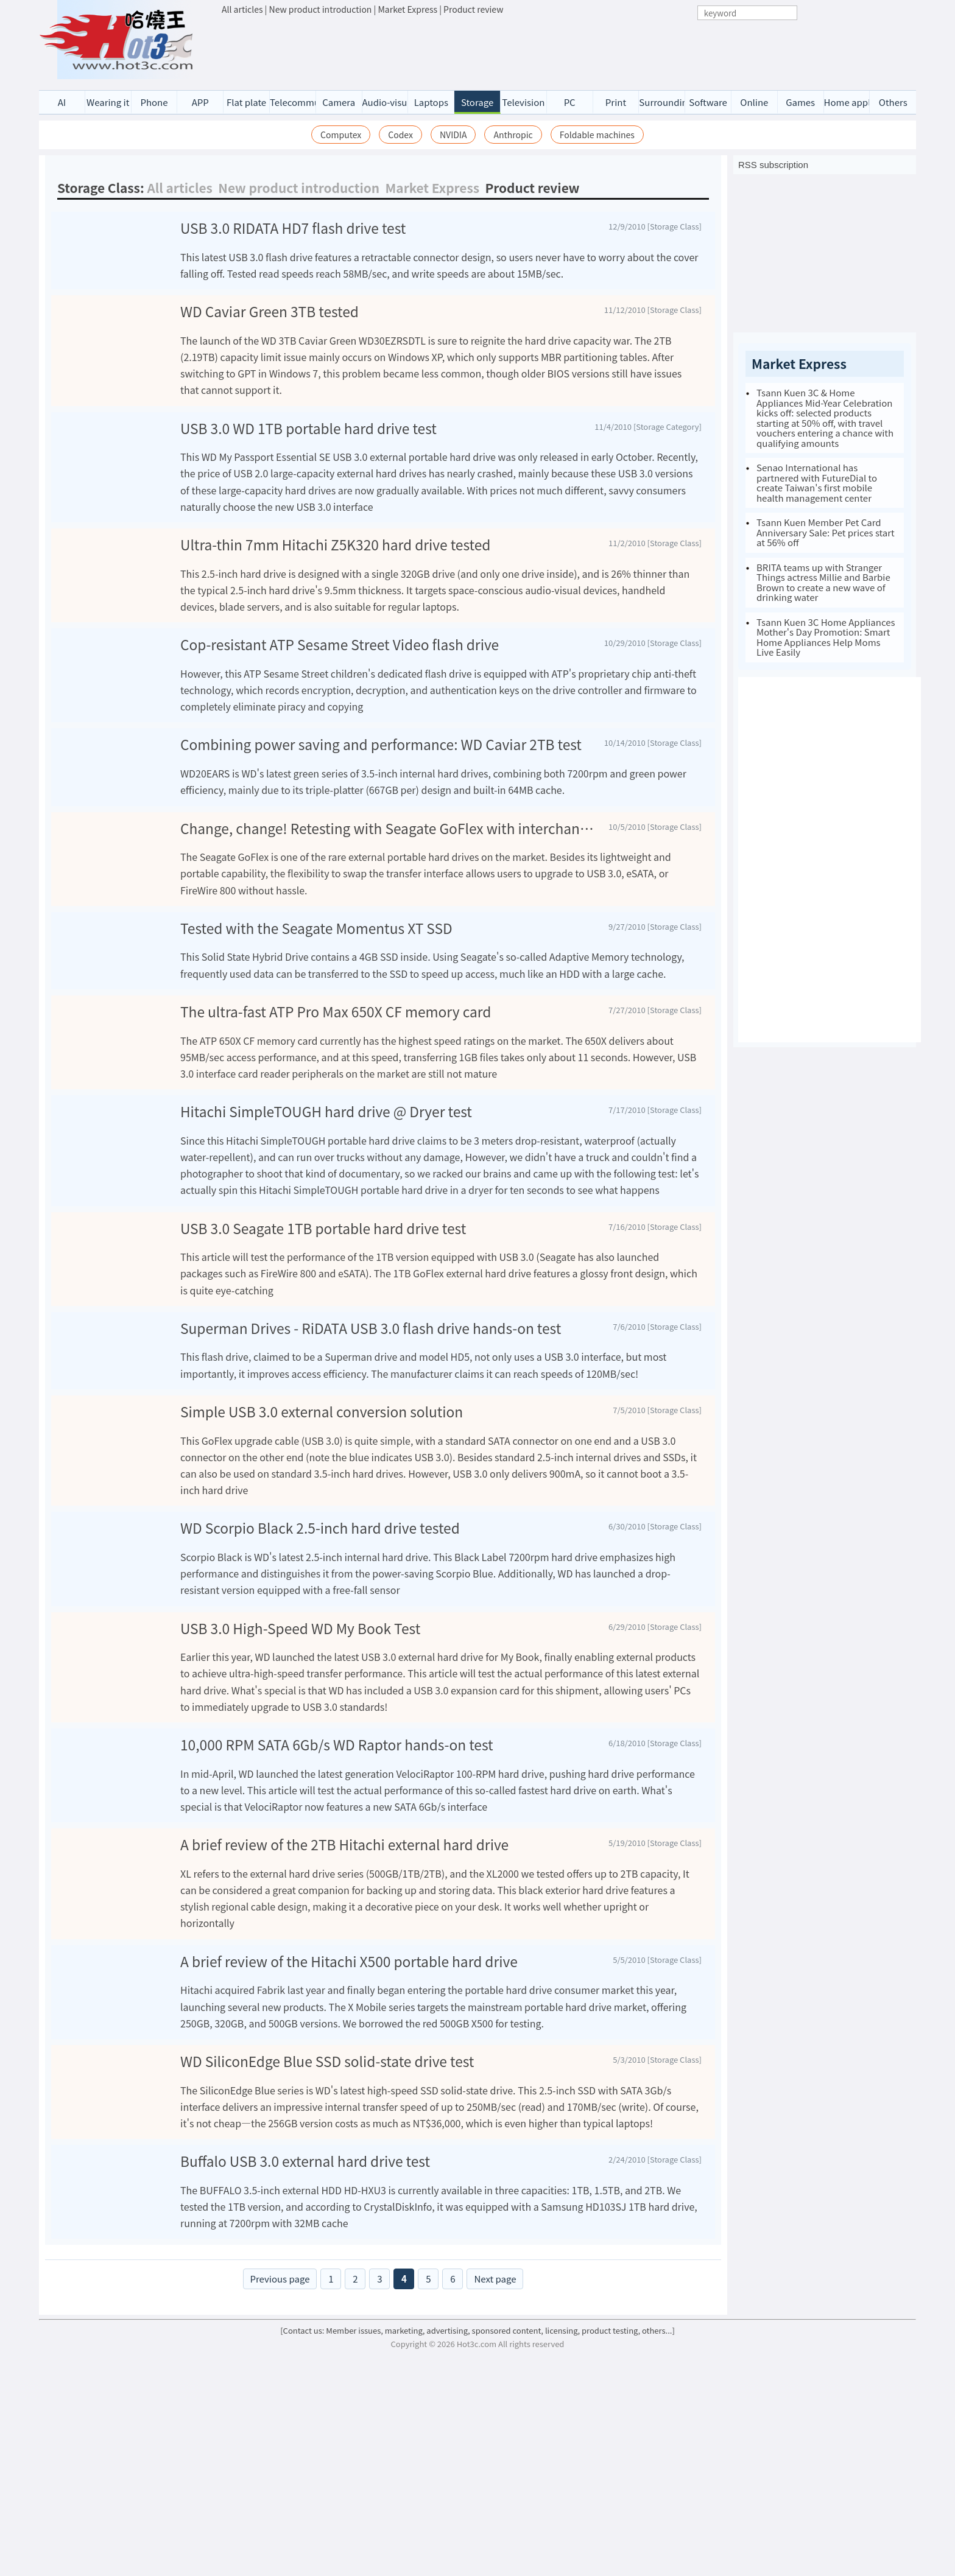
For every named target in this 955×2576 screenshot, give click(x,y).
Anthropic (512, 134)
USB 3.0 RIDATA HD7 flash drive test (293, 228)
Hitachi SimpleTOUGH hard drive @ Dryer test (326, 1241)
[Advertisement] (517, 49)
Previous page (280, 2503)
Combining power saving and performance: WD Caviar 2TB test (381, 796)
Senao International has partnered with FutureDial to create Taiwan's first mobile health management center (816, 482)
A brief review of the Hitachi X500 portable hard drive (349, 2152)
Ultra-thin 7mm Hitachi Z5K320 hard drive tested (335, 573)
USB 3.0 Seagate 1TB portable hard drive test (323, 1358)
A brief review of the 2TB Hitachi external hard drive (344, 2036)
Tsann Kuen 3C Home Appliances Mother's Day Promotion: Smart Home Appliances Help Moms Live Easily (825, 637)
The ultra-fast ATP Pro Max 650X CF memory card (335, 1130)
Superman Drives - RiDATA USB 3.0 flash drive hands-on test (370, 1469)
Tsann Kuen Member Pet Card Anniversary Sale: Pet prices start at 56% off (825, 532)
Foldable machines (597, 134)
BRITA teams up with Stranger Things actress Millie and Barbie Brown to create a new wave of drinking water (823, 582)
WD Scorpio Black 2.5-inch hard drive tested (320, 1697)
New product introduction (320, 9)
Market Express (407, 9)
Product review (473, 9)
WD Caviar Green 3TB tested (269, 340)
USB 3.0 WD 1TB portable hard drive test (308, 456)
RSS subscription (773, 165)
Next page (495, 2503)
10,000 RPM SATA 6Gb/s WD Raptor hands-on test (336, 1924)
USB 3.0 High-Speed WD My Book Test (300, 1808)
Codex (400, 134)
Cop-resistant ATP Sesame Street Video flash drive (339, 684)
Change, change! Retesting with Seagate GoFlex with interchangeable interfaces (389, 907)
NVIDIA (453, 134)
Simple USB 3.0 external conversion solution (321, 1580)
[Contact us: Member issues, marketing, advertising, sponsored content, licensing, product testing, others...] (477, 2555)
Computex (340, 134)
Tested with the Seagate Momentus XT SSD (316, 1018)
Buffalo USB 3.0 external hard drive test (305, 2375)
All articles (242, 9)
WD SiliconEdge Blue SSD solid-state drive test (327, 2264)
